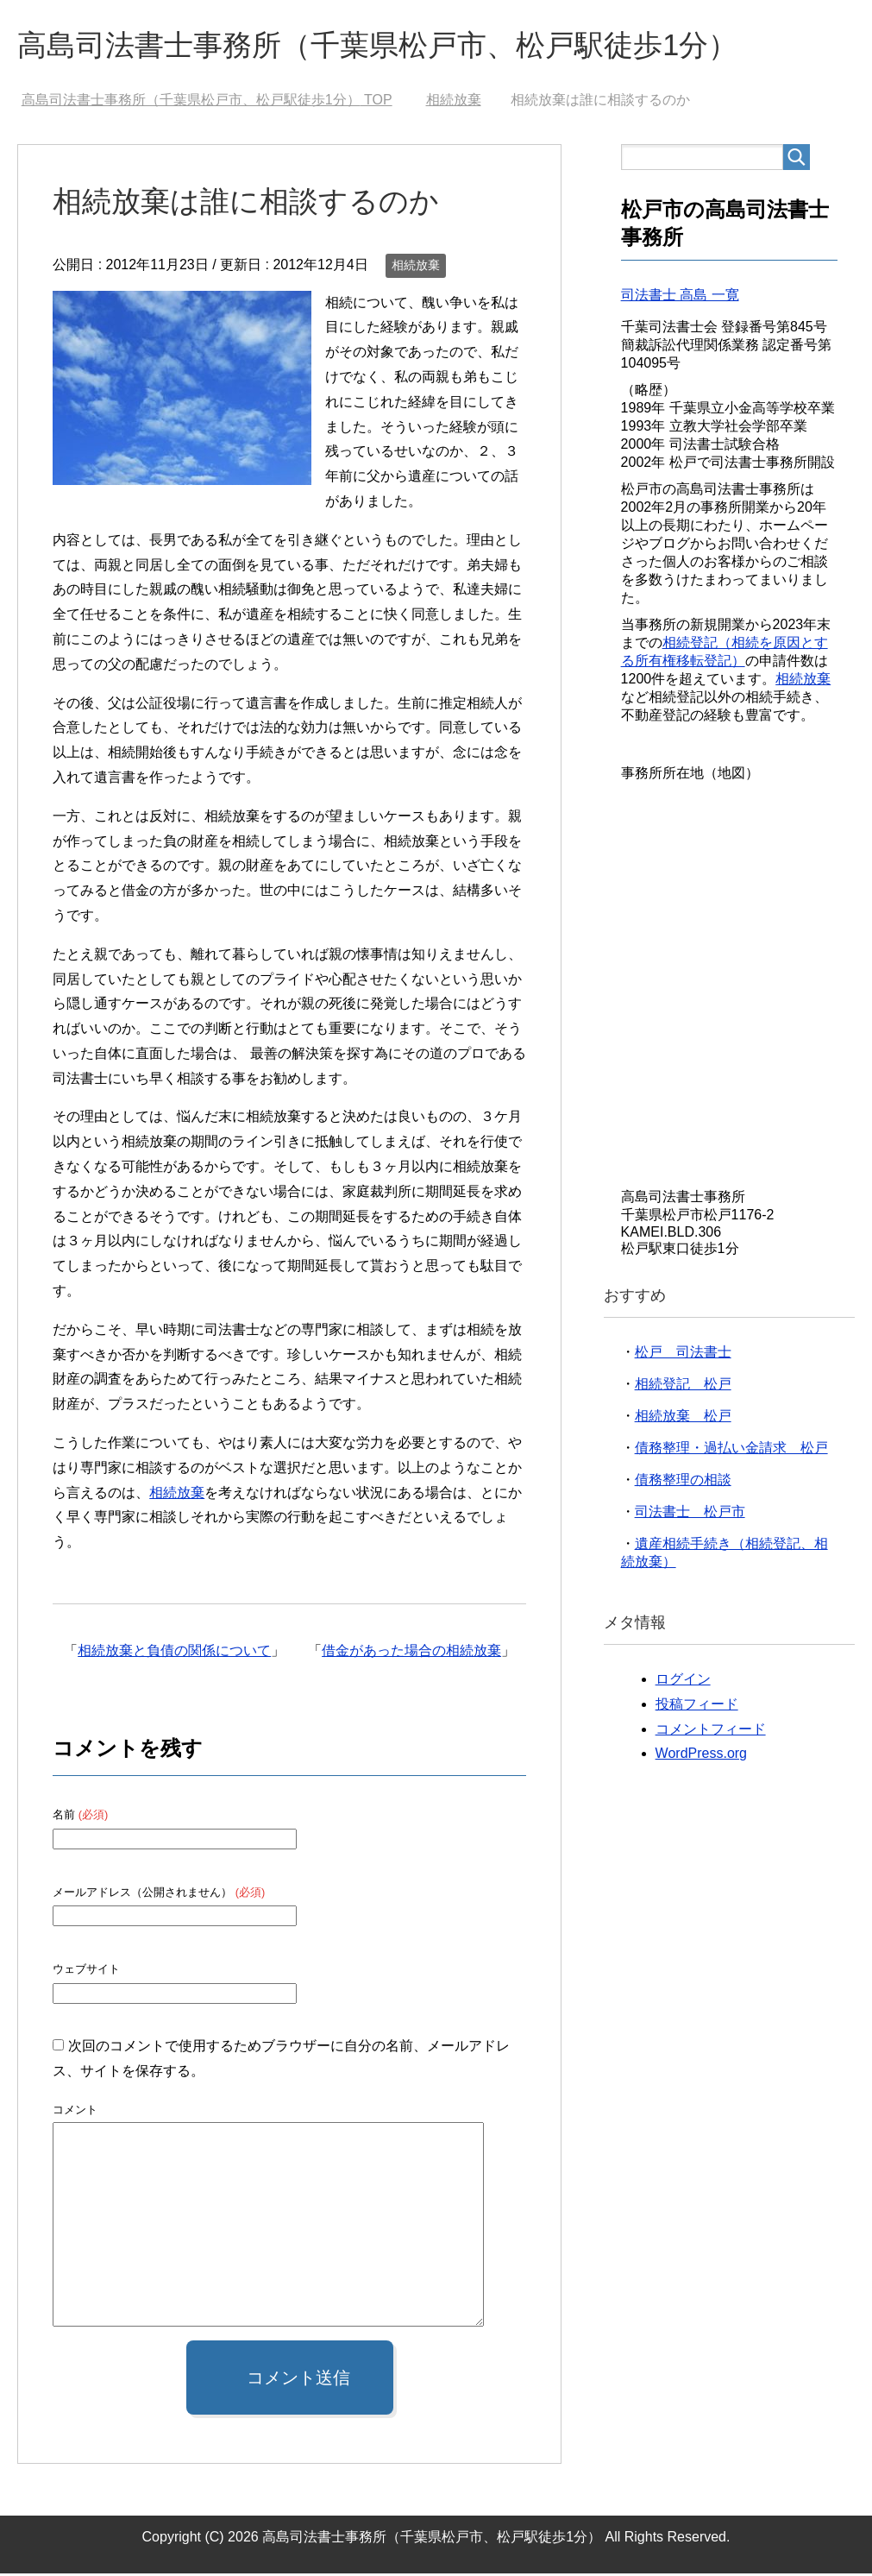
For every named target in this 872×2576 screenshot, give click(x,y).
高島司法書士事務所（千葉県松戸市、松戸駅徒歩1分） (398, 46)
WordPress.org (701, 1755)
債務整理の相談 (683, 1482)
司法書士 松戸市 (690, 1514)
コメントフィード (711, 1731)
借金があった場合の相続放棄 (411, 1653)
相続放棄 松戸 (683, 1418)
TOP (207, 102)
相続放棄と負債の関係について (174, 1653)
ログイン (683, 1681)
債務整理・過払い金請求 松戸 (731, 1450)
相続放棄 (416, 267)
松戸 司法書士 (683, 1354)
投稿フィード (697, 1706)
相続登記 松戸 (683, 1386)
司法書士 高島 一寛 (680, 297)
